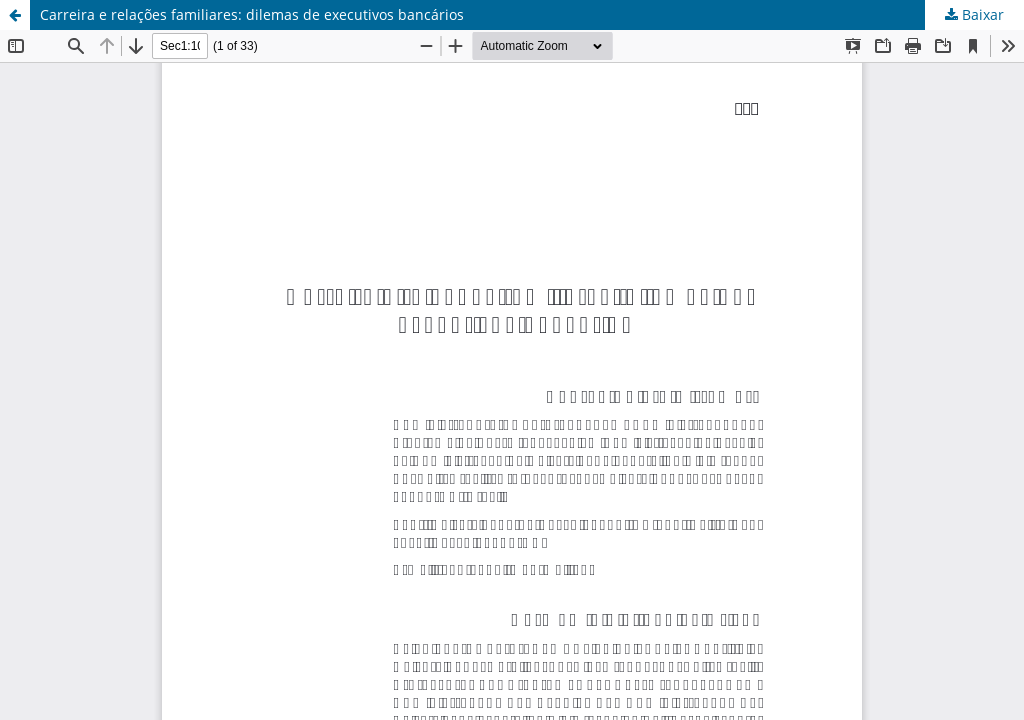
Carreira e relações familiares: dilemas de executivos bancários (252, 14)
